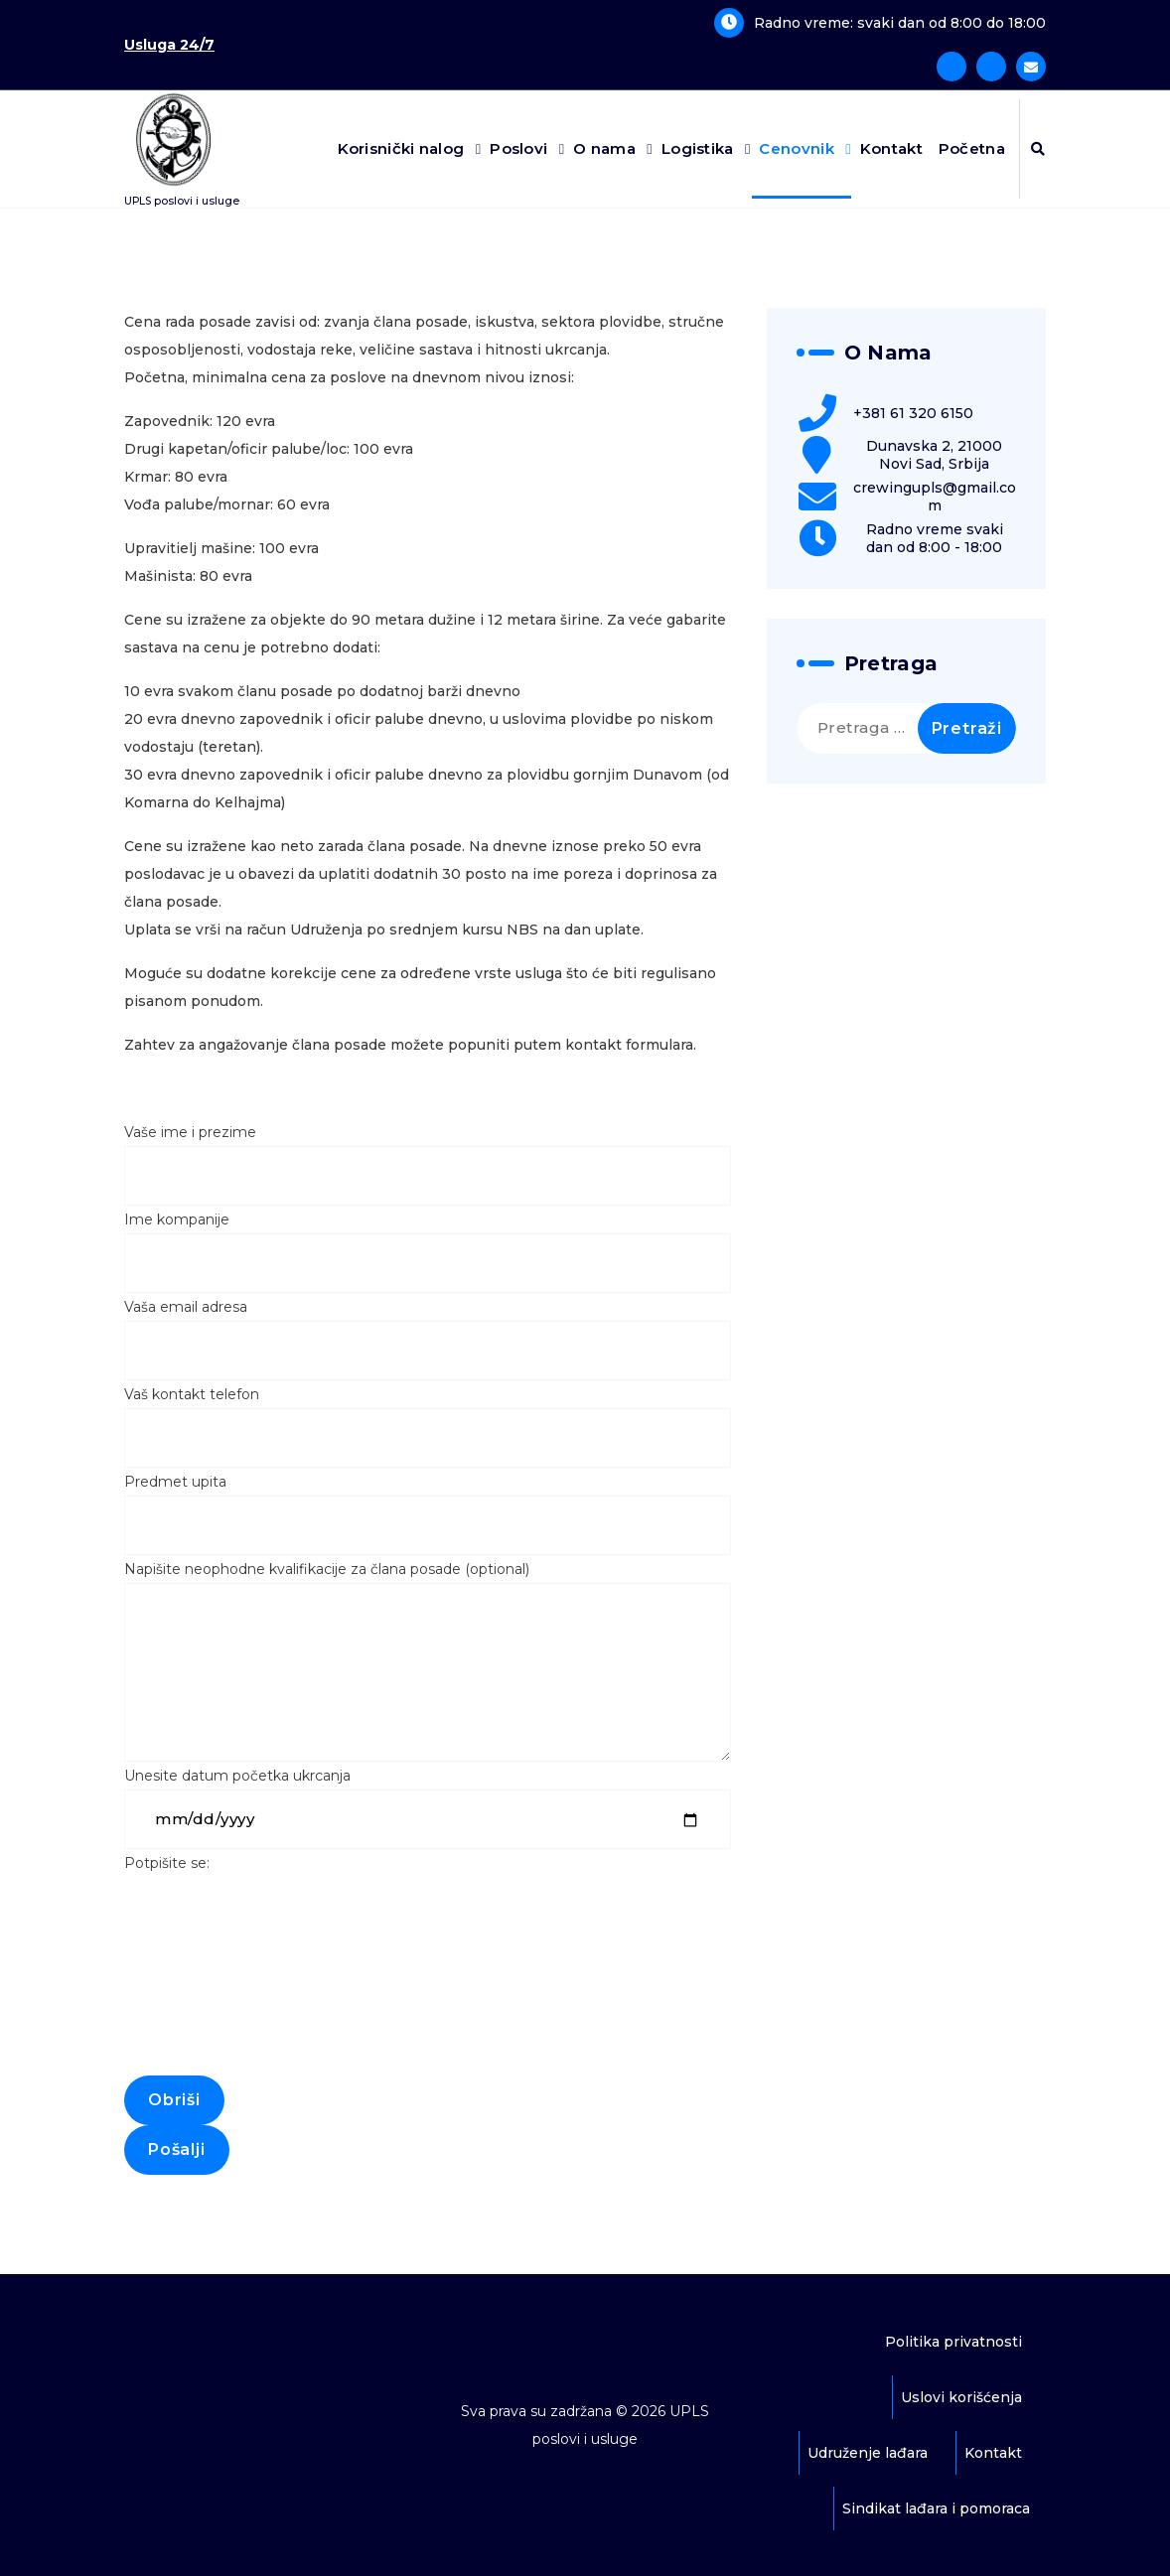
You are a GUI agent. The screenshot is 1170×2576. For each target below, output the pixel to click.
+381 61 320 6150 (913, 413)
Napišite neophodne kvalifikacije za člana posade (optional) (427, 1661)
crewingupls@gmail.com (934, 496)
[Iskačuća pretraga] (1038, 149)
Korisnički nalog (401, 148)
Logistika (697, 148)
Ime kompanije (427, 1252)
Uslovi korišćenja (961, 2397)
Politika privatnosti (953, 2342)
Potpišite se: (427, 1989)
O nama (604, 148)
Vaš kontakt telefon (427, 1426)
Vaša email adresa (427, 1339)
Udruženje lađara (867, 2453)
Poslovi (518, 148)
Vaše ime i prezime (427, 1164)
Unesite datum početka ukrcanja (427, 1808)
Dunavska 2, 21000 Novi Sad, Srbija (934, 455)
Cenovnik (796, 148)
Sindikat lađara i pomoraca (936, 2508)
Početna (972, 148)
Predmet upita (427, 1514)
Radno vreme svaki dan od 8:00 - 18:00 (934, 538)
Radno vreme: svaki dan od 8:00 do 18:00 (900, 23)
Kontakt (891, 148)
